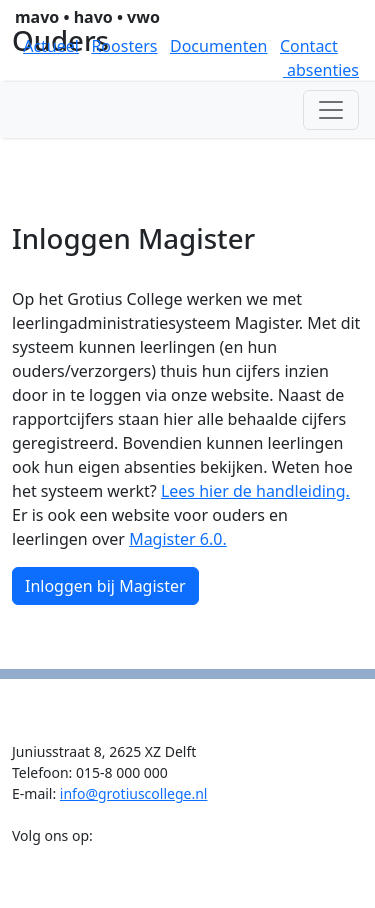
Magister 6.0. (178, 539)
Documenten (219, 46)
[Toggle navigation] (331, 110)
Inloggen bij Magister (105, 586)
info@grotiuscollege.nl (134, 793)
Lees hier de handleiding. (255, 491)
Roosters (124, 46)
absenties (321, 70)
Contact (309, 46)
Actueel (51, 46)
